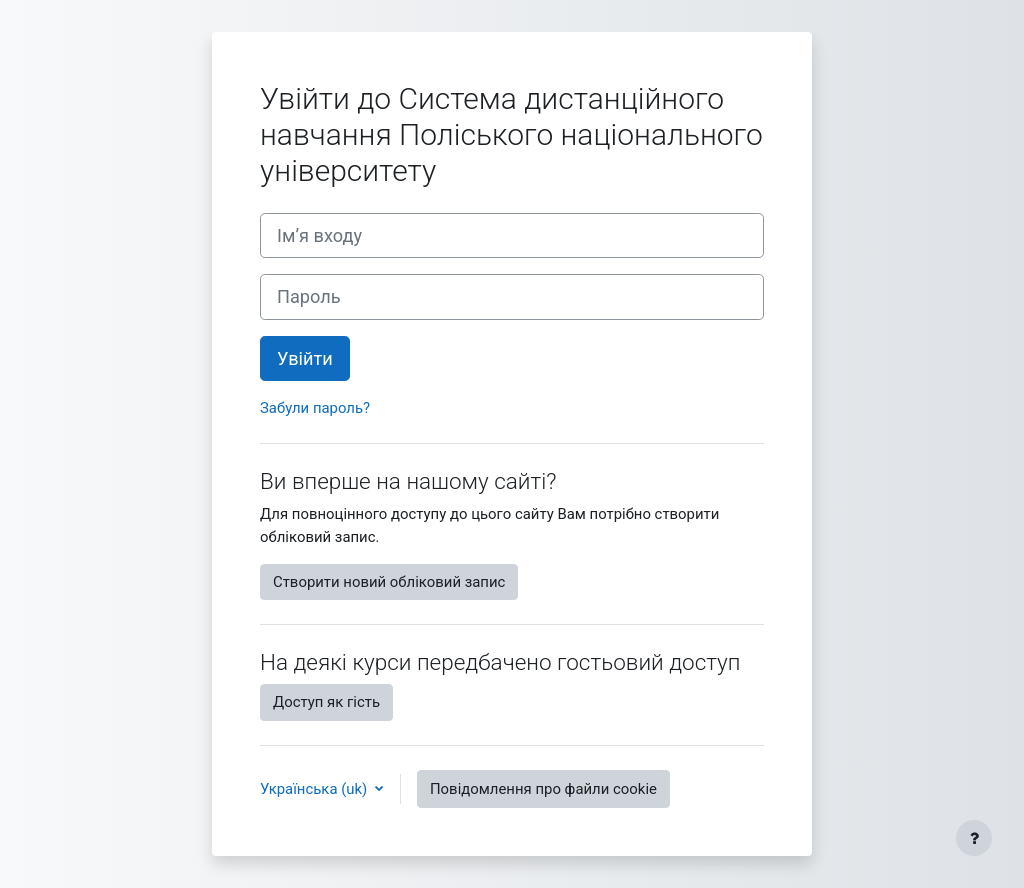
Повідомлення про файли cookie (543, 789)
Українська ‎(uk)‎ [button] (315, 789)
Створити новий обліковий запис (389, 582)
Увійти (305, 358)
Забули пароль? (315, 408)
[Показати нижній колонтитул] (974, 838)
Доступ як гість (326, 702)
